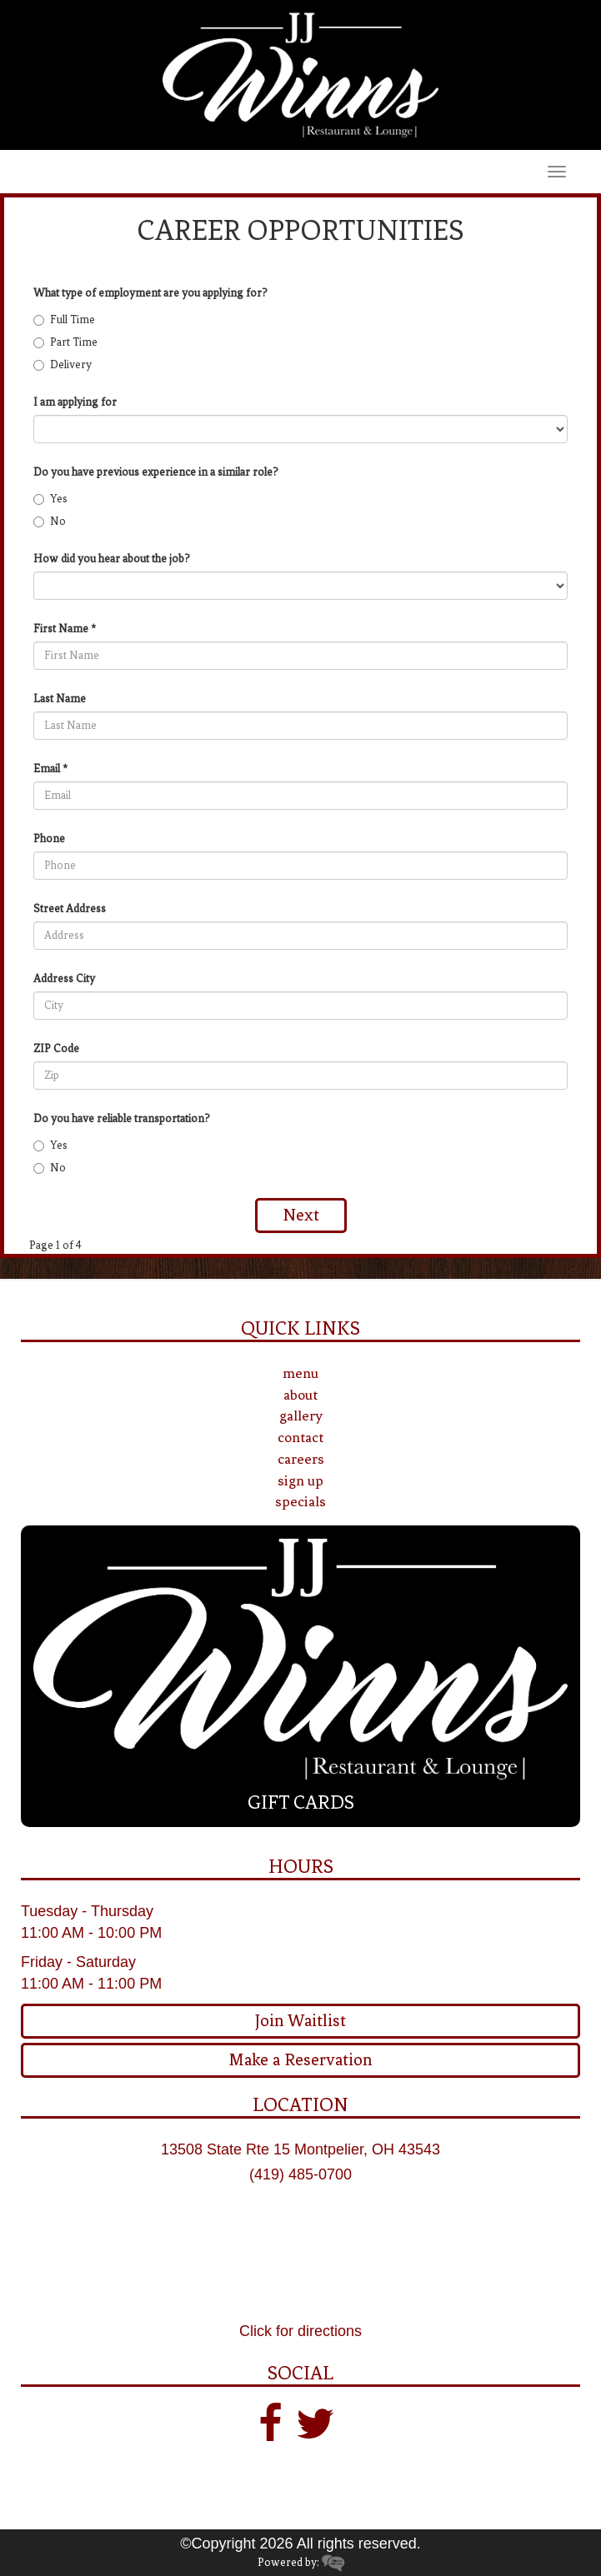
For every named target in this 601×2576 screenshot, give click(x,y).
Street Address (69, 908)
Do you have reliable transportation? (121, 1118)
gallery (301, 1415)
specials (300, 1501)
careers (301, 1458)
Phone (49, 838)
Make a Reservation (300, 2059)
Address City (64, 978)
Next (301, 1215)
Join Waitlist (300, 2020)
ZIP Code (56, 1048)
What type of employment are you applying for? (150, 293)
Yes (50, 498)
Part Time (65, 342)
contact (300, 1437)
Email (46, 768)
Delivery (62, 364)
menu (300, 1373)
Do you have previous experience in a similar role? (155, 472)
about (300, 1394)
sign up (300, 1480)
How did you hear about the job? (111, 558)
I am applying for (75, 402)
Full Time (64, 319)
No (49, 521)
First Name (60, 628)
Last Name (59, 698)
